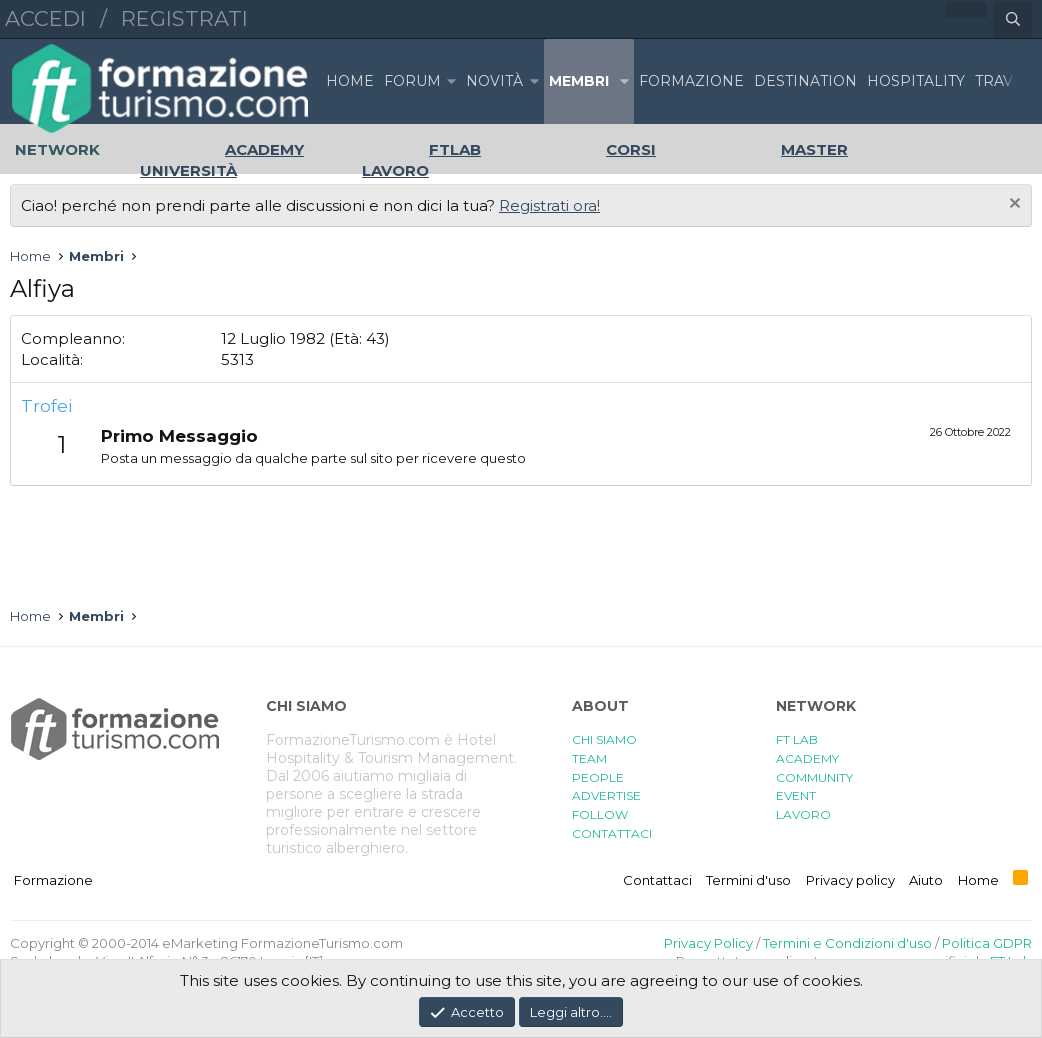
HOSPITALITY (916, 81)
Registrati (184, 18)
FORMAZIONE (691, 81)
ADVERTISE (606, 795)
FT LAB (797, 739)
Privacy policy (850, 880)
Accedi (45, 18)
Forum (412, 81)
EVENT (796, 795)
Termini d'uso (748, 880)
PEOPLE (598, 777)
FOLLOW (600, 814)
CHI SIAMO (604, 739)
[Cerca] (1013, 20)
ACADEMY (807, 758)
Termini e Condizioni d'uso (847, 943)
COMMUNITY (814, 777)
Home (350, 81)
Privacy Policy (708, 943)
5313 (237, 359)
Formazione (53, 880)
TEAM (589, 758)
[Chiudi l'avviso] (1012, 205)
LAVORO (803, 814)
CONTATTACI (612, 833)
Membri (579, 81)
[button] (451, 81)
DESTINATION (805, 81)
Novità (494, 81)
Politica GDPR (987, 943)
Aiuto (926, 880)
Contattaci (657, 880)
